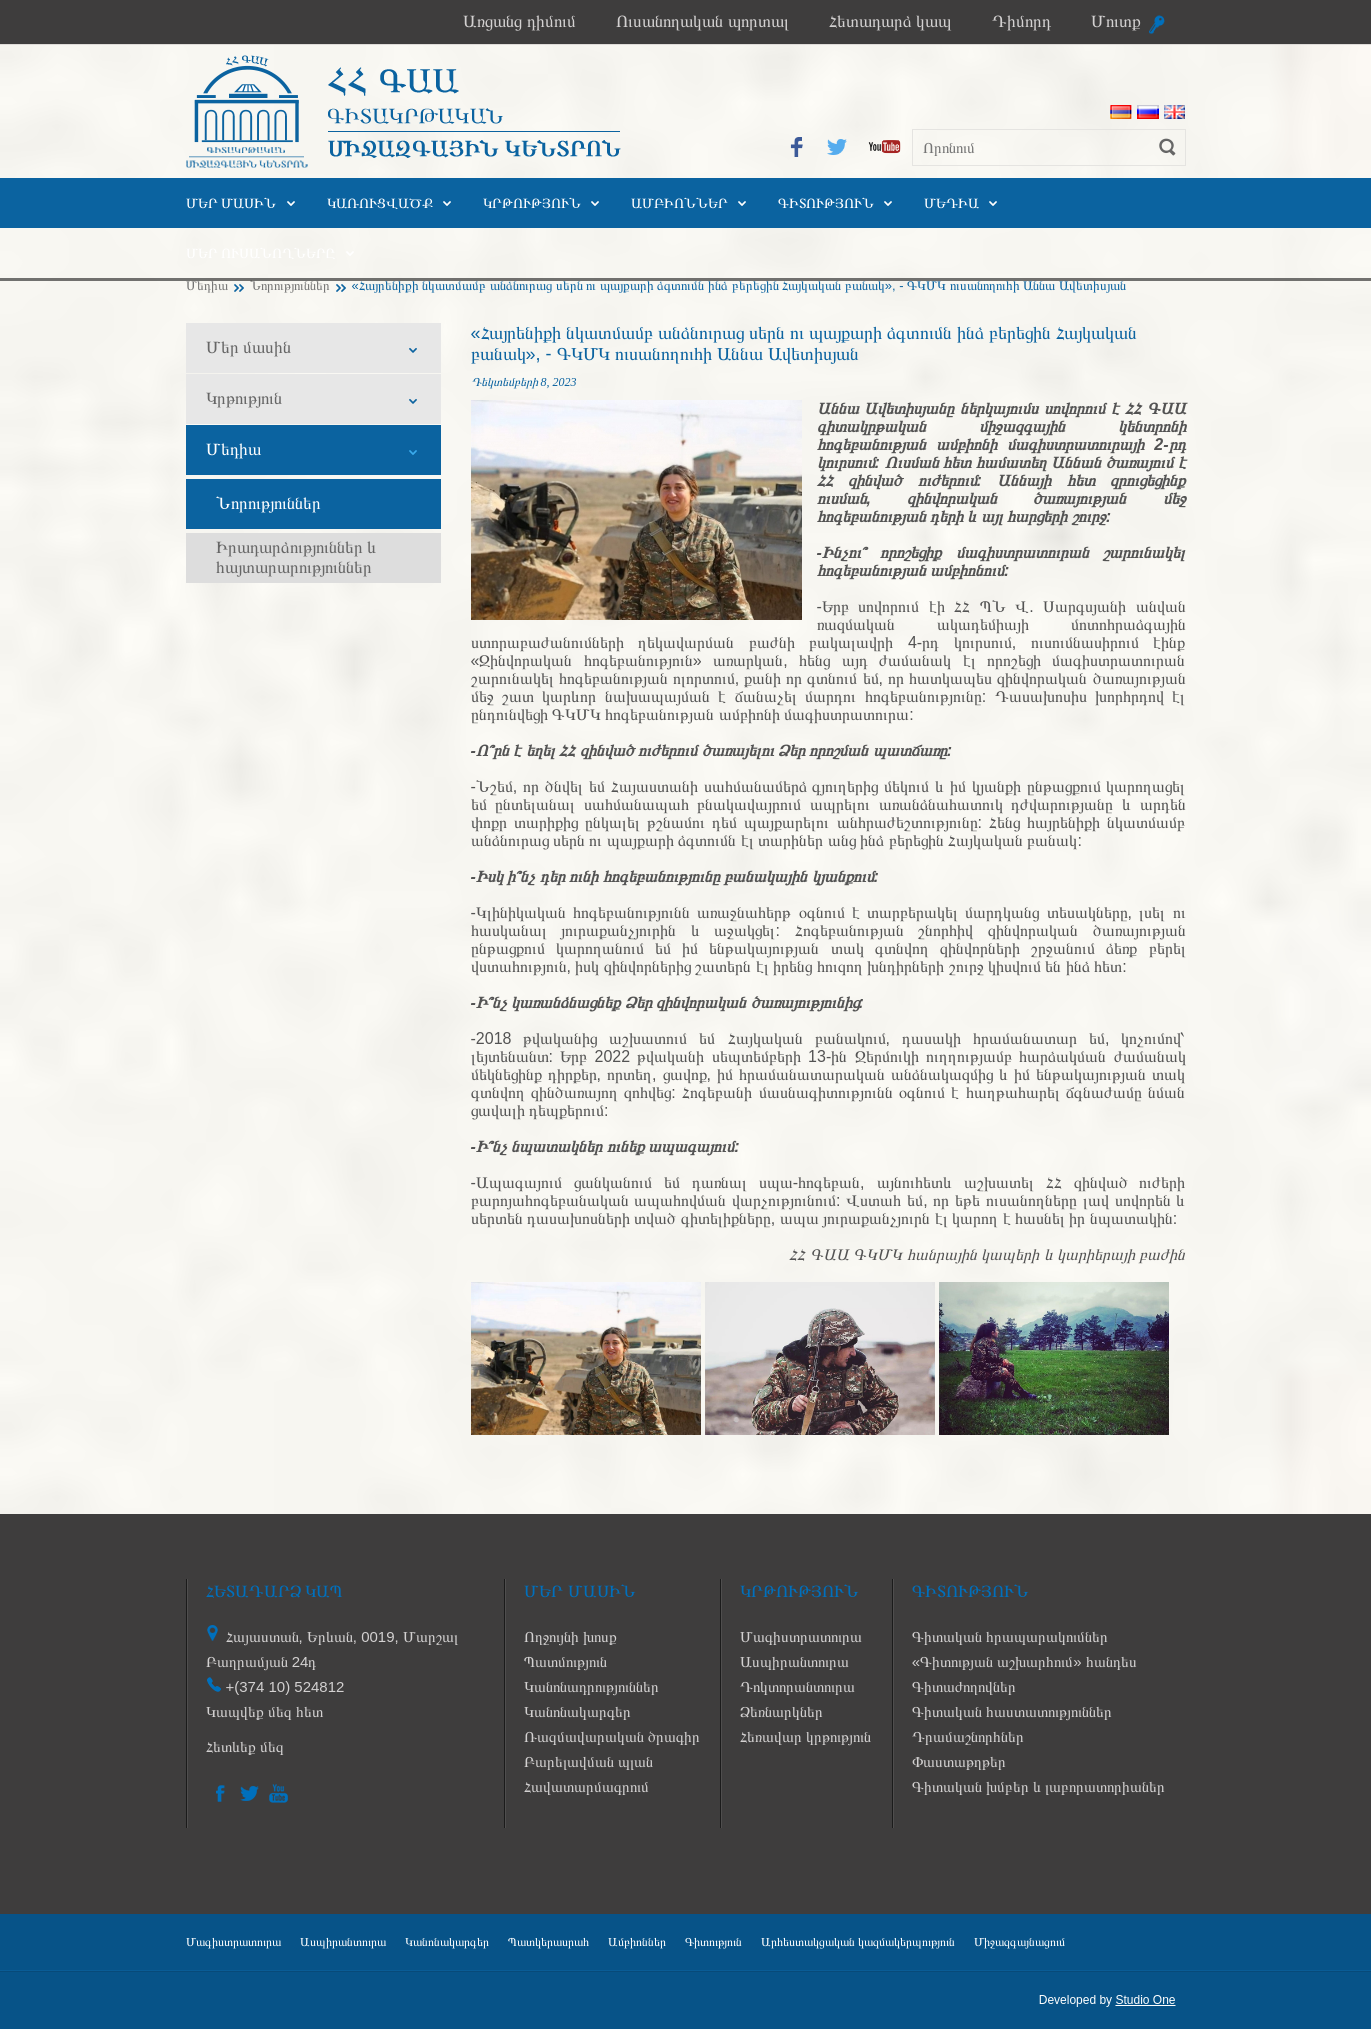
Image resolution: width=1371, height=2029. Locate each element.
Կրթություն (532, 203)
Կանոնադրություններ (591, 1686)
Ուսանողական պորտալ (702, 21)
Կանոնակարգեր (577, 1711)
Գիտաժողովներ (964, 1686)
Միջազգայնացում (1019, 1942)
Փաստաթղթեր (959, 1761)
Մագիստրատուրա (801, 1636)
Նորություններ (290, 285)
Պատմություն (565, 1661)
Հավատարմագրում (586, 1786)
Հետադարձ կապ (890, 21)
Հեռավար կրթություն (805, 1736)
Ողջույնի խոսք (570, 1636)
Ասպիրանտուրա (794, 1661)
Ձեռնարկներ (781, 1711)
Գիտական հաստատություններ (1012, 1711)
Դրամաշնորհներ (968, 1736)
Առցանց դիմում (519, 21)
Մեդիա (951, 203)
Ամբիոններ (679, 203)
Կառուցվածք (380, 203)
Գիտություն (826, 203)
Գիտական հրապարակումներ (1010, 1636)
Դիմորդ (1021, 21)
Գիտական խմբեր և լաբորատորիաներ (1039, 1786)
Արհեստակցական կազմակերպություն (858, 1942)
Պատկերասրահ (548, 1942)
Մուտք (1116, 21)
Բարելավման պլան (588, 1761)
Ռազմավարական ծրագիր (612, 1736)
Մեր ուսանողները (261, 253)
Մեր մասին (231, 203)
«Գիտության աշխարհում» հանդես (1024, 1661)
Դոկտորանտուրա (797, 1686)
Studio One (1145, 2000)
